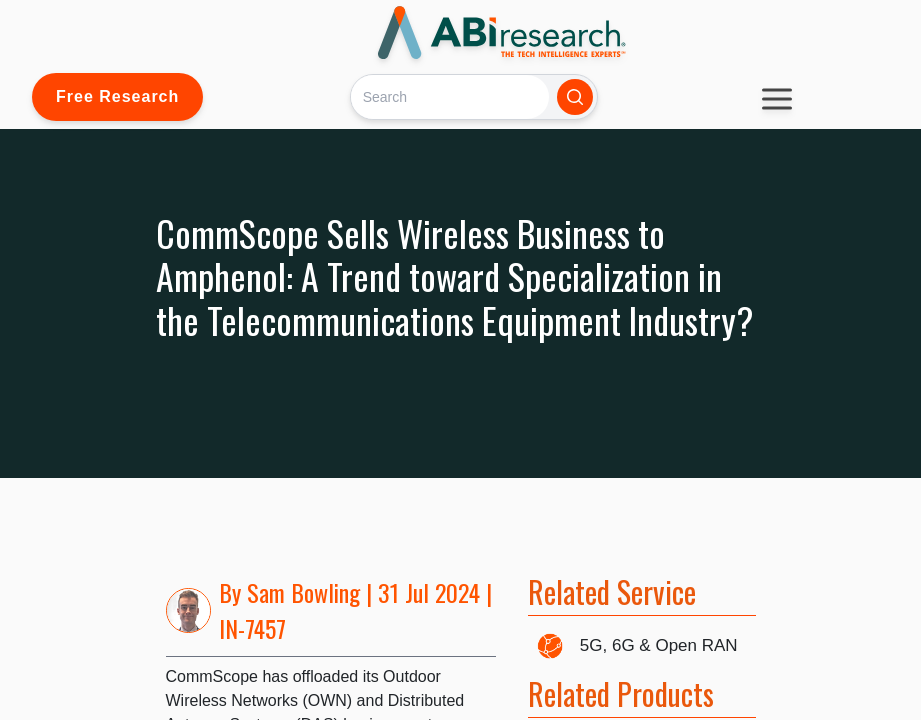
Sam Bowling (303, 592)
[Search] (449, 96)
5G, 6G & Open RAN (659, 645)
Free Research (117, 96)
